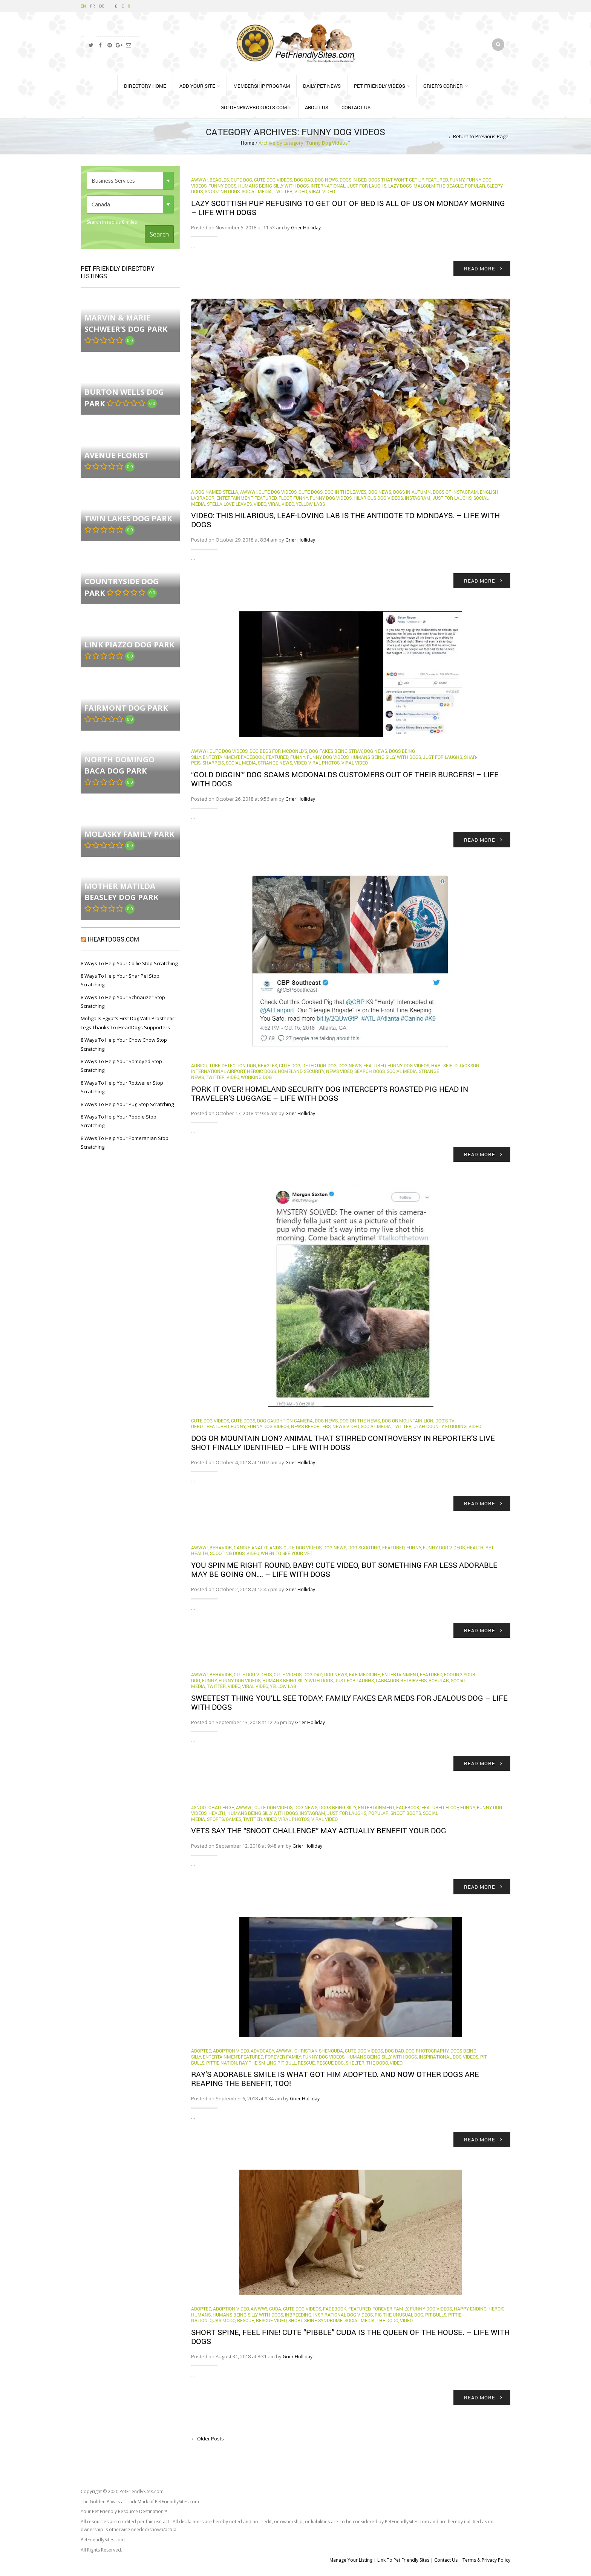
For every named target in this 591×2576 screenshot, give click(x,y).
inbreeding (298, 2315)
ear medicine (364, 1674)
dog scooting (364, 1547)
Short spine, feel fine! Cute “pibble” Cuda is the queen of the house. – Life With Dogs (350, 2336)
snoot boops (405, 1813)
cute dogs (311, 492)
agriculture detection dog (223, 1065)
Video (300, 191)
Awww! (199, 180)
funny (457, 180)
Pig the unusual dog (399, 2315)
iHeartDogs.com (113, 939)
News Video (339, 1071)
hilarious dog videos (378, 498)
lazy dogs (400, 186)
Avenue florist (116, 455)
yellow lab (283, 1686)
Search (159, 234)
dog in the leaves (345, 492)
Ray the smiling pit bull (267, 2063)
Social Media (257, 191)
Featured (437, 180)
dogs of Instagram (455, 492)
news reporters (311, 1426)
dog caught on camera (285, 1421)
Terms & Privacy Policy (486, 2560)
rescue (306, 2063)
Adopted (201, 2051)
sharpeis (213, 763)
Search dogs (369, 1071)
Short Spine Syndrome (315, 2320)
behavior (221, 1547)
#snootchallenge (212, 1807)
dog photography (427, 2051)
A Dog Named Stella (214, 492)
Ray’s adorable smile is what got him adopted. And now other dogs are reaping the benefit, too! (335, 2078)
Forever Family (283, 2057)
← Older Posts (207, 2438)
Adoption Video (231, 2051)
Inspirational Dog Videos (448, 2057)
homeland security (301, 1071)
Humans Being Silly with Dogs (273, 186)
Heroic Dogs (261, 1071)
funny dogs (222, 186)
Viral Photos (324, 763)
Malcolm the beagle (438, 186)
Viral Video (322, 191)
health (475, 1547)
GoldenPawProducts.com (253, 107)
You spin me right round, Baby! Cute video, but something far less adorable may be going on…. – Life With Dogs (344, 1569)
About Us (316, 107)
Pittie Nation (221, 2063)
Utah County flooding (440, 1426)
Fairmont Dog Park (126, 708)
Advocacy (262, 2051)
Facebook (252, 757)
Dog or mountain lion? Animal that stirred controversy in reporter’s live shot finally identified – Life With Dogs (343, 1442)
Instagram (417, 498)
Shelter (355, 2063)
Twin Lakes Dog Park (128, 518)
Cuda (275, 2309)
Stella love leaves (229, 504)
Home (247, 142)
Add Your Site (197, 85)
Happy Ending (470, 2309)
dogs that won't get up (396, 180)
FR (92, 6)
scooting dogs (227, 1553)
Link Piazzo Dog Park (129, 644)
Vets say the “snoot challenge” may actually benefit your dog (318, 1830)
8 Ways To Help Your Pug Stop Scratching (127, 1104)
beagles (219, 180)
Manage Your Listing (350, 2560)
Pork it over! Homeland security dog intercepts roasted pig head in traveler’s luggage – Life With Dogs (329, 1093)
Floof (285, 498)
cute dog (241, 180)
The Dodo (377, 2063)
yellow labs (310, 504)
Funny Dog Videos (331, 498)
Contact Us (356, 107)
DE (101, 6)
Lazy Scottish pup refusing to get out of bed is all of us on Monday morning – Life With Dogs (348, 207)
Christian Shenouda (318, 2051)
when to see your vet (286, 1553)
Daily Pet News (322, 85)
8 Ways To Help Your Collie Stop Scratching (129, 963)
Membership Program (261, 85)
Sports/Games (224, 1819)
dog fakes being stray (335, 751)
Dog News (326, 180)
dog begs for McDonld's (278, 751)
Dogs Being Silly (337, 1807)
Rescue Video (271, 2320)
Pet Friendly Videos (379, 85)
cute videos (288, 1674)
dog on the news (360, 1421)
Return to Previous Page (480, 136)
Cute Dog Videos (273, 180)
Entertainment (234, 498)
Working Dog (256, 1077)
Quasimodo (222, 2320)
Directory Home (145, 85)
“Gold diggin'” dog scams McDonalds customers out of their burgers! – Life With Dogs (345, 778)
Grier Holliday (306, 227)
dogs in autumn (412, 492)
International (328, 186)
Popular (475, 186)
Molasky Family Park (129, 834)
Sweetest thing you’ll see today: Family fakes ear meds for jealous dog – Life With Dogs (349, 1702)
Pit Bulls (435, 2315)
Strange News (275, 763)
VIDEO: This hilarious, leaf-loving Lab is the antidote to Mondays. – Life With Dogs (345, 519)
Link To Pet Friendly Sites (403, 2560)
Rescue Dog (330, 2063)
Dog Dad (303, 180)
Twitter (283, 191)
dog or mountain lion (407, 1421)
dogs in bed (353, 180)
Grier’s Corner (443, 85)
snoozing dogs (222, 191)
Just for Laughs (366, 186)
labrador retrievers (401, 1680)
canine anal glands (258, 1547)
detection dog (319, 1065)
